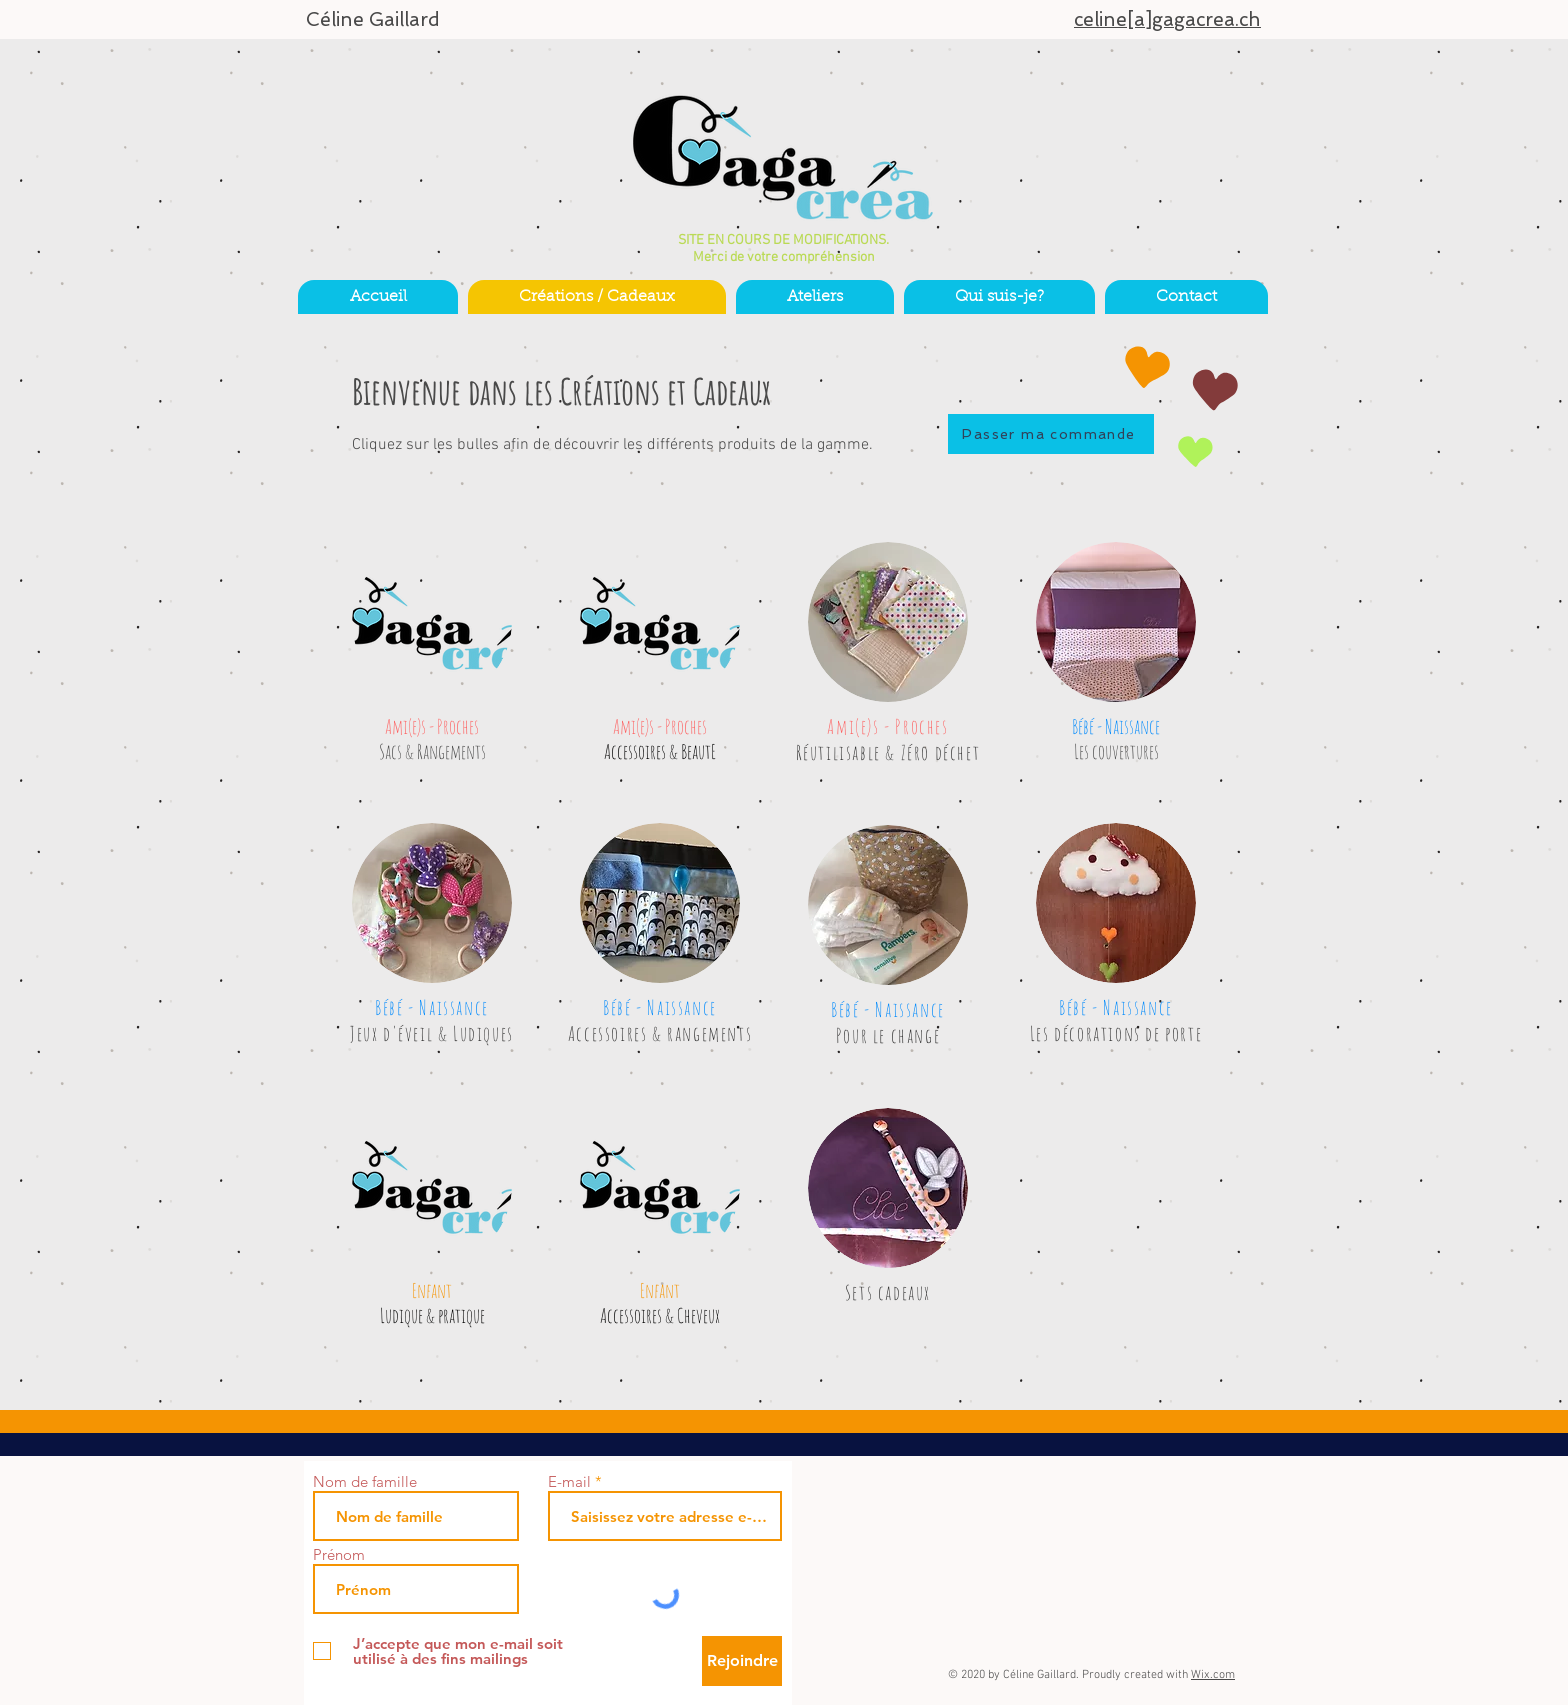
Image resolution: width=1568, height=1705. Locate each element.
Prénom (339, 1554)
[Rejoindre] (742, 1661)
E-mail (569, 1481)
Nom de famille (365, 1481)
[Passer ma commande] (1051, 434)
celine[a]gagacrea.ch (1167, 19)
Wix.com (1213, 1675)
